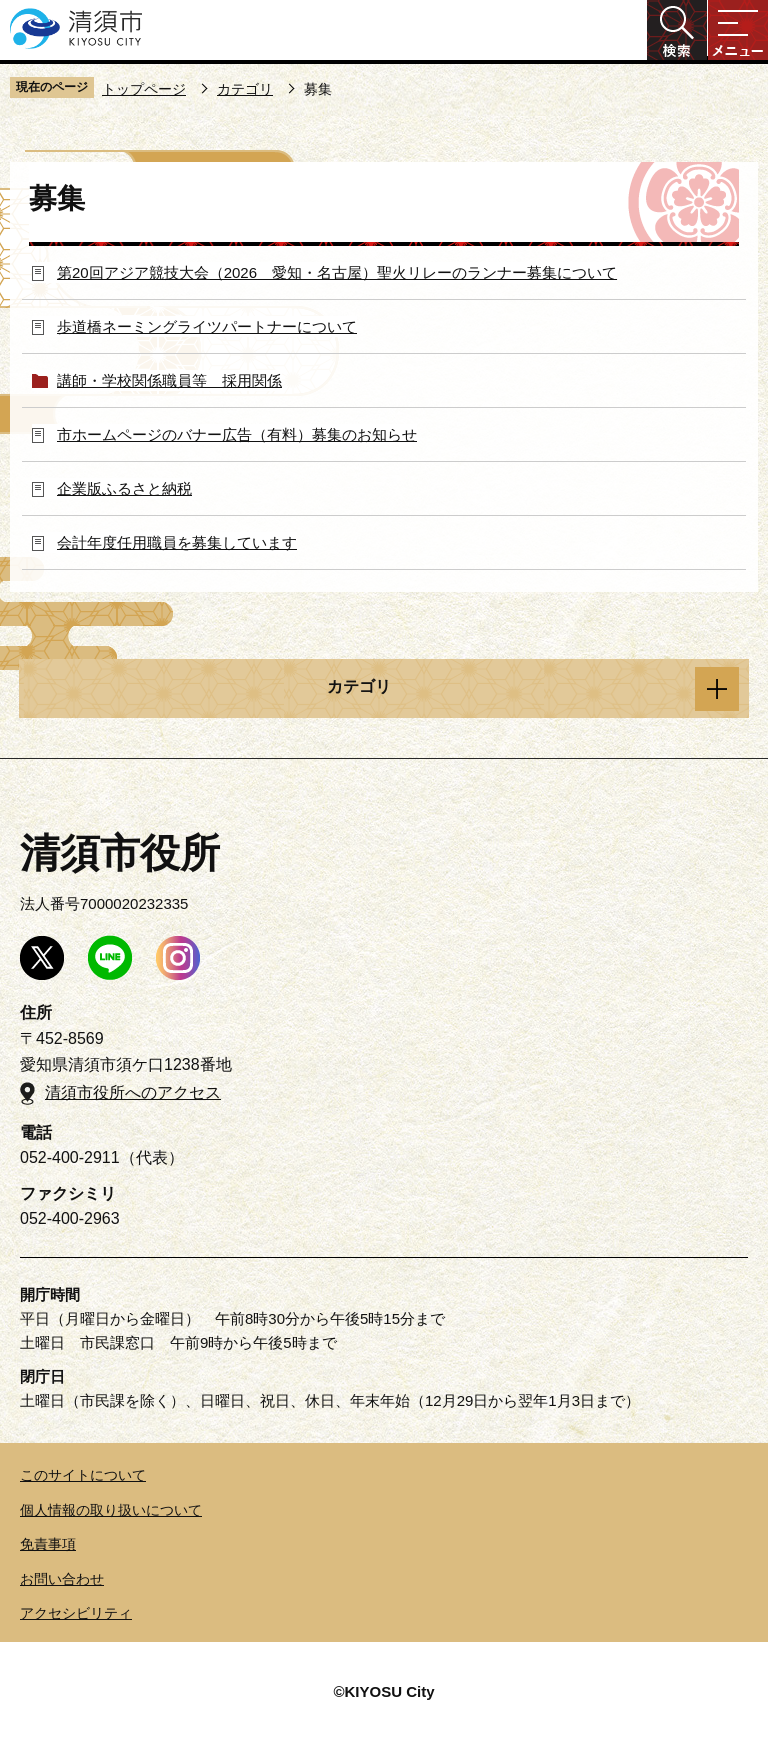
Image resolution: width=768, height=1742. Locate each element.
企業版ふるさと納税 (124, 488)
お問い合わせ (62, 1579)
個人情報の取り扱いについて (111, 1510)
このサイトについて (83, 1475)
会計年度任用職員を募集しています (177, 542)
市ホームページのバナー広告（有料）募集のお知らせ (237, 434)
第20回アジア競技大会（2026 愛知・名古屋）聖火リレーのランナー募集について (337, 272)
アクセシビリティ (76, 1613)
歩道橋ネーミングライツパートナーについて (207, 326)
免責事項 (48, 1544)
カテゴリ (245, 89)
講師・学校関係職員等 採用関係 (169, 380)
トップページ (144, 89)
